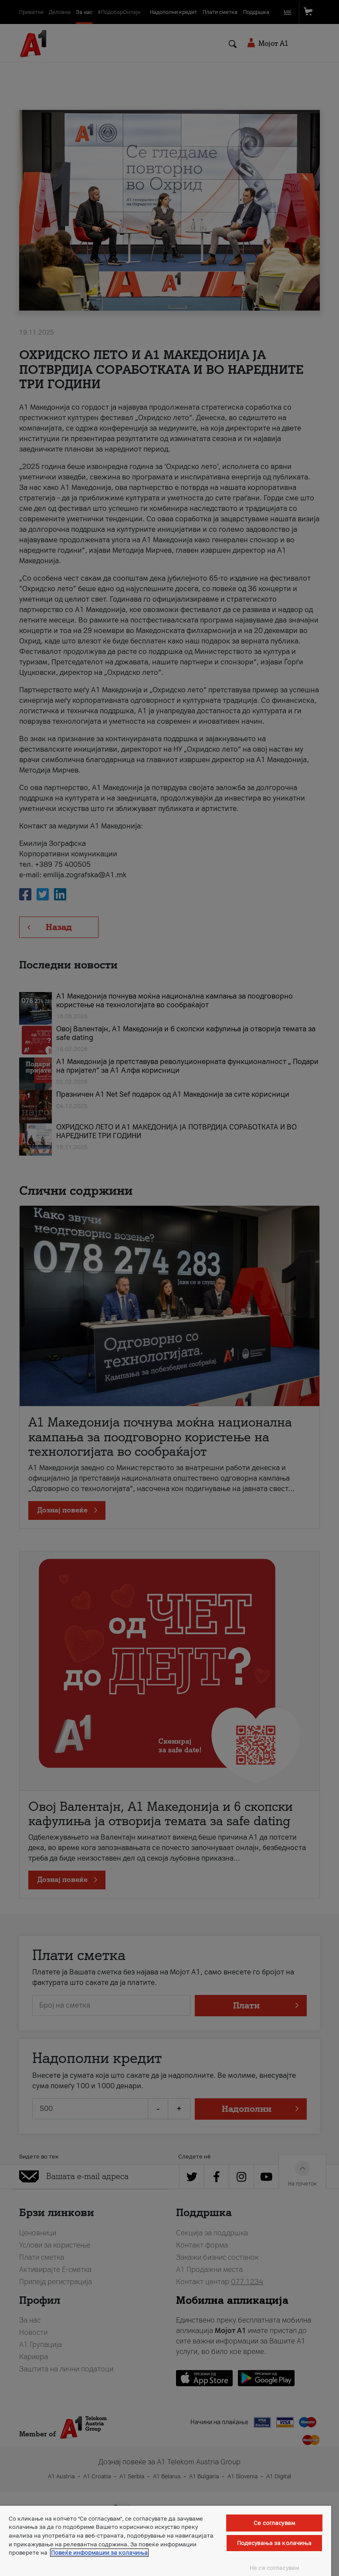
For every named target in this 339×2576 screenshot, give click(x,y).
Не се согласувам (274, 2568)
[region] (165, 2541)
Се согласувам (274, 2523)
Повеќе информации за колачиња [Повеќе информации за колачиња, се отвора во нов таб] (99, 2552)
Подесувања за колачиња (274, 2543)
